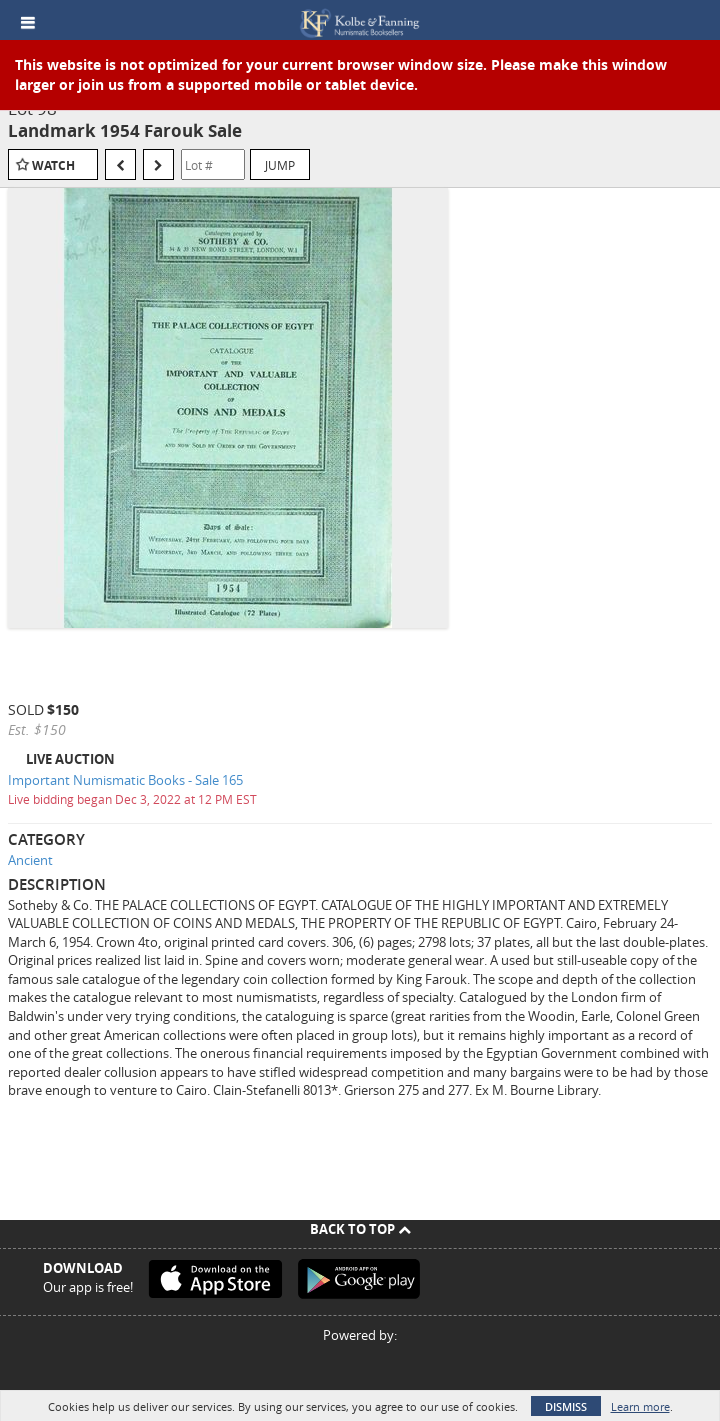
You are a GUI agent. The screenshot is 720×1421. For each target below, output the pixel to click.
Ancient (30, 860)
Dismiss (566, 1406)
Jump (280, 165)
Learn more (640, 1406)
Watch (53, 165)
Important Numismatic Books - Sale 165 (125, 780)
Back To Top (360, 1229)
